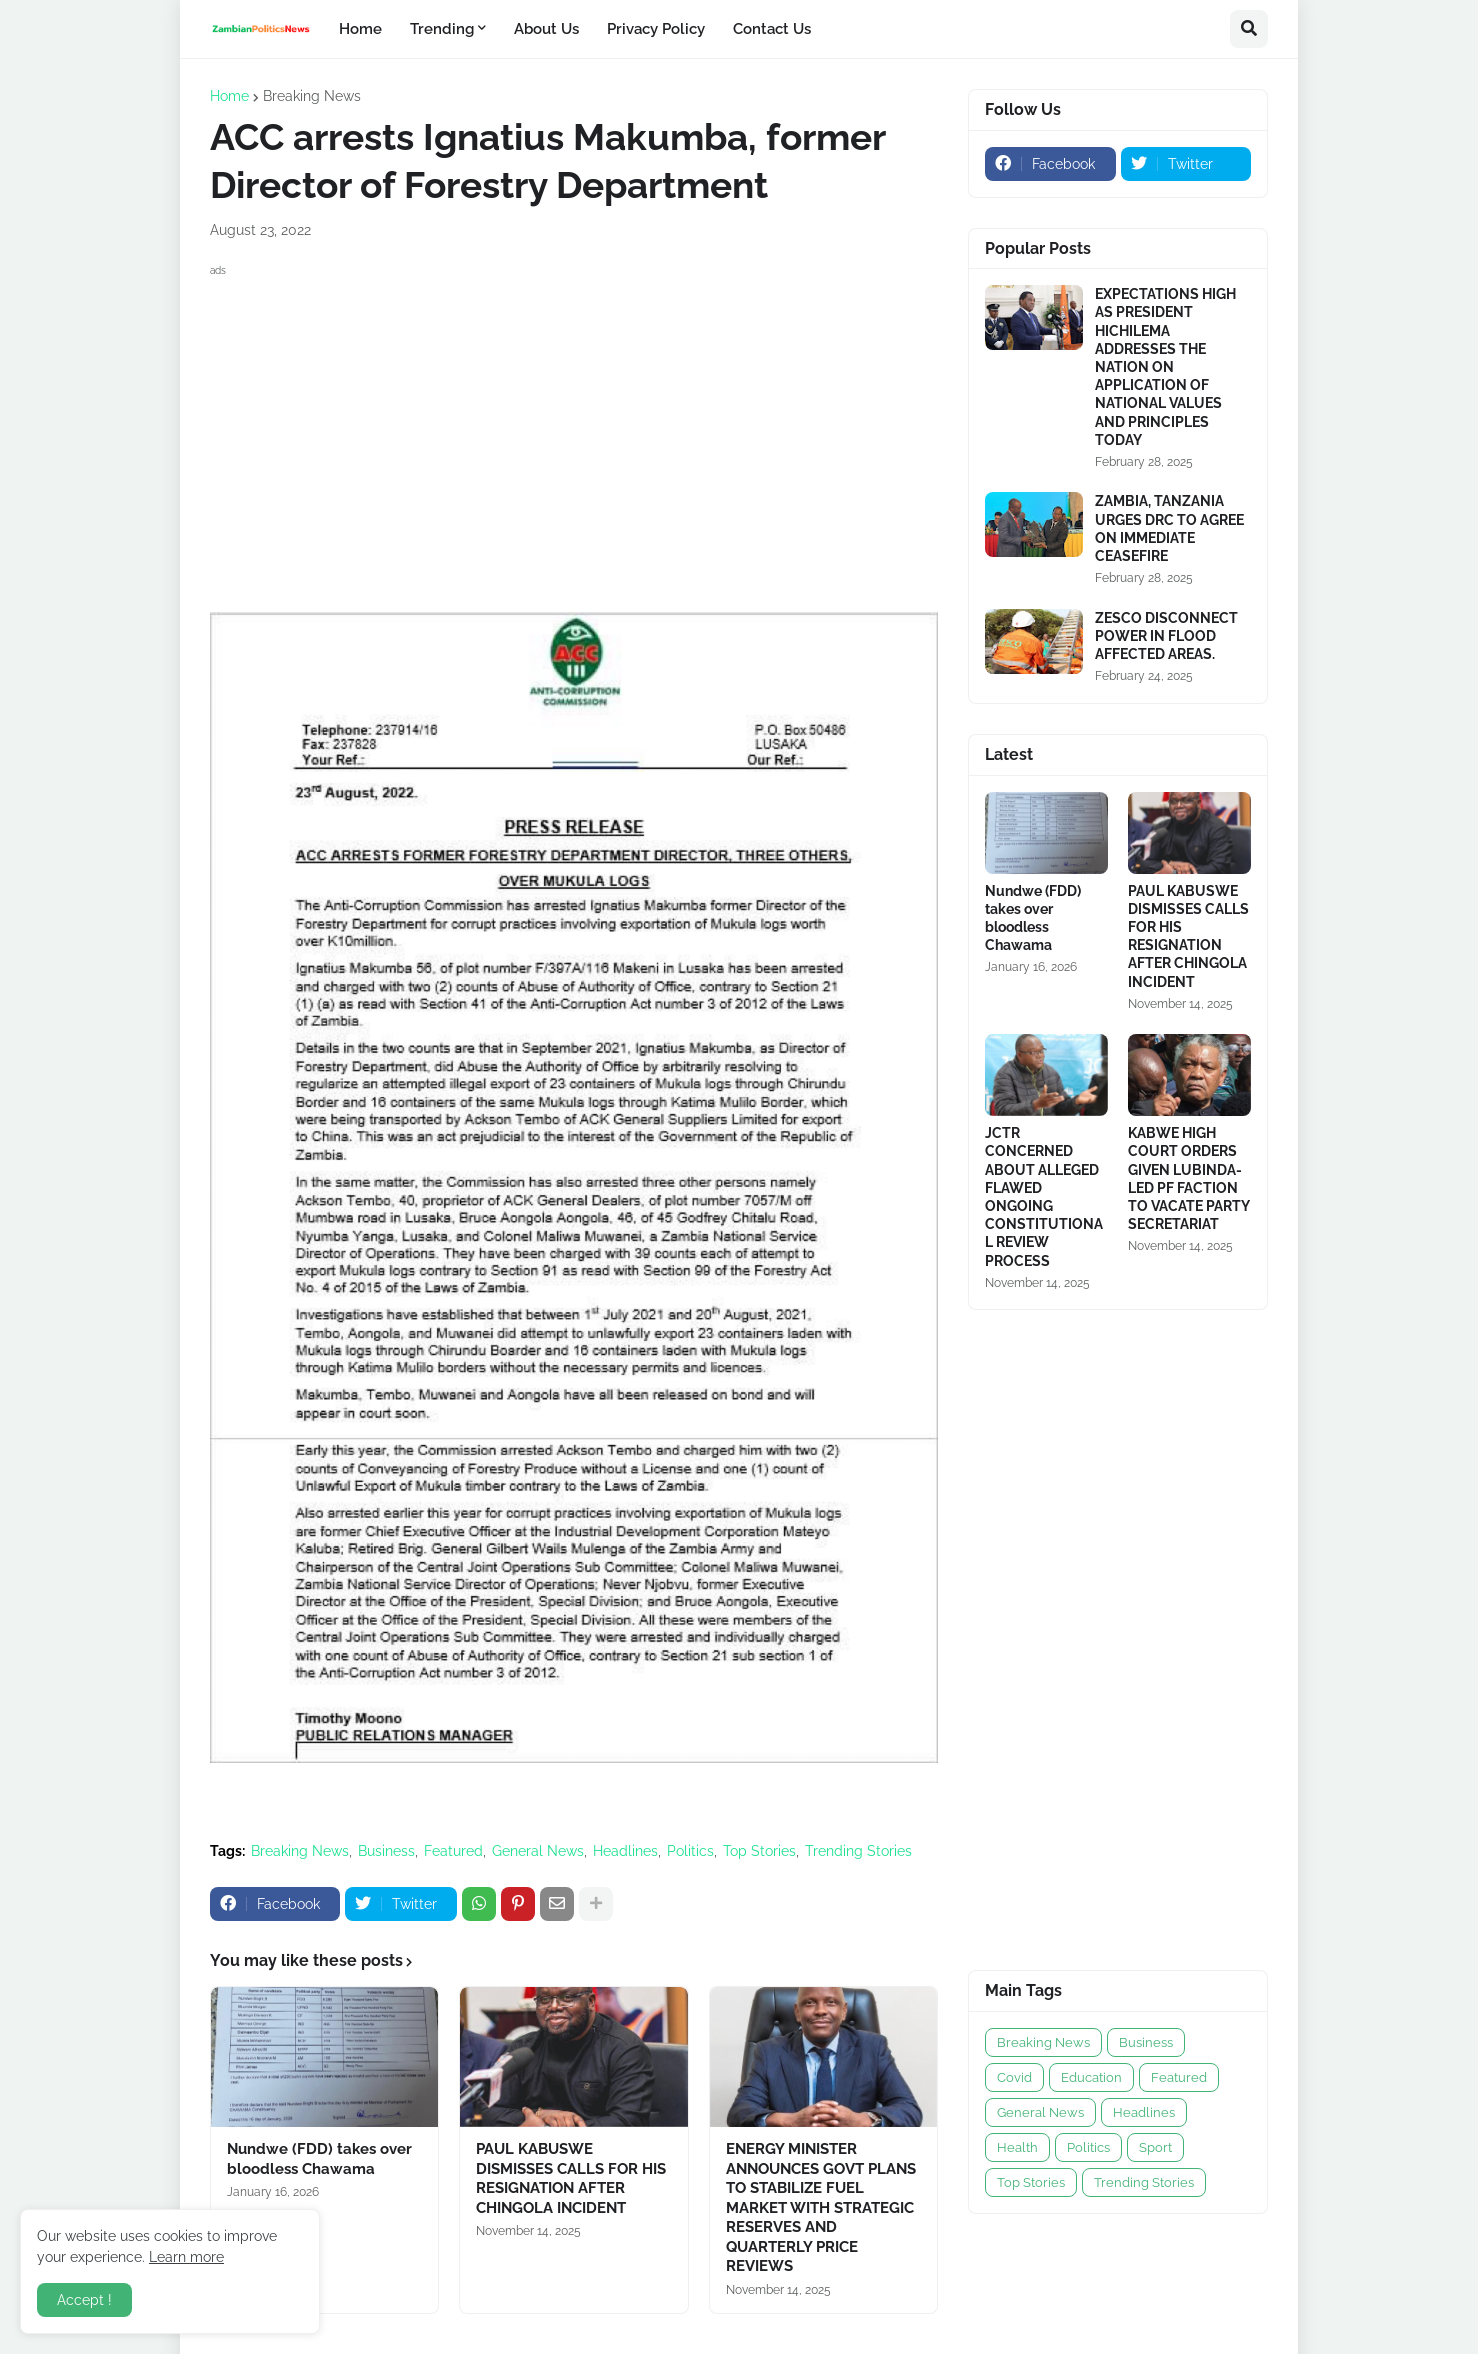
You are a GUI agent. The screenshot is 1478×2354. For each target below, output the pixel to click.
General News (538, 1851)
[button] (1249, 29)
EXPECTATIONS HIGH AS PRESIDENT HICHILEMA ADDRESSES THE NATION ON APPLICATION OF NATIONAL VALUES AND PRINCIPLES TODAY (1165, 367)
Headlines (625, 1851)
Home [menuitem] (360, 29)
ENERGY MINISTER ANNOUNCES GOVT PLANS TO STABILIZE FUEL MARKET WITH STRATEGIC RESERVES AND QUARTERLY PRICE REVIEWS (821, 2207)
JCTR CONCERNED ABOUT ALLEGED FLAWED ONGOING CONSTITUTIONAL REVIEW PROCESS (1044, 1196)
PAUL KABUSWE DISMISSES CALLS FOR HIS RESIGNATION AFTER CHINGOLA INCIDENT (571, 2178)
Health (1017, 2147)
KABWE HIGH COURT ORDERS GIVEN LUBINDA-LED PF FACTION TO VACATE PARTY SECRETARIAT (1188, 1178)
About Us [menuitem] (546, 29)
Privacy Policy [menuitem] (656, 29)
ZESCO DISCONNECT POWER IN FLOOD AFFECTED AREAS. (1166, 636)
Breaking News (312, 96)
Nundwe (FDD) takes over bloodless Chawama (319, 2159)
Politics (690, 1851)
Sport (1155, 2147)
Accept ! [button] (84, 2300)
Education (1091, 2077)
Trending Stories (858, 1851)
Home (229, 96)
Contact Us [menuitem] (772, 29)
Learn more (186, 2257)
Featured (453, 1851)
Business (386, 1851)
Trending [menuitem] (442, 29)
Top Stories (759, 1851)
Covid (1014, 2077)
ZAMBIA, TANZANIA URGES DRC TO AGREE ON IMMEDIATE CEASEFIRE (1169, 528)
